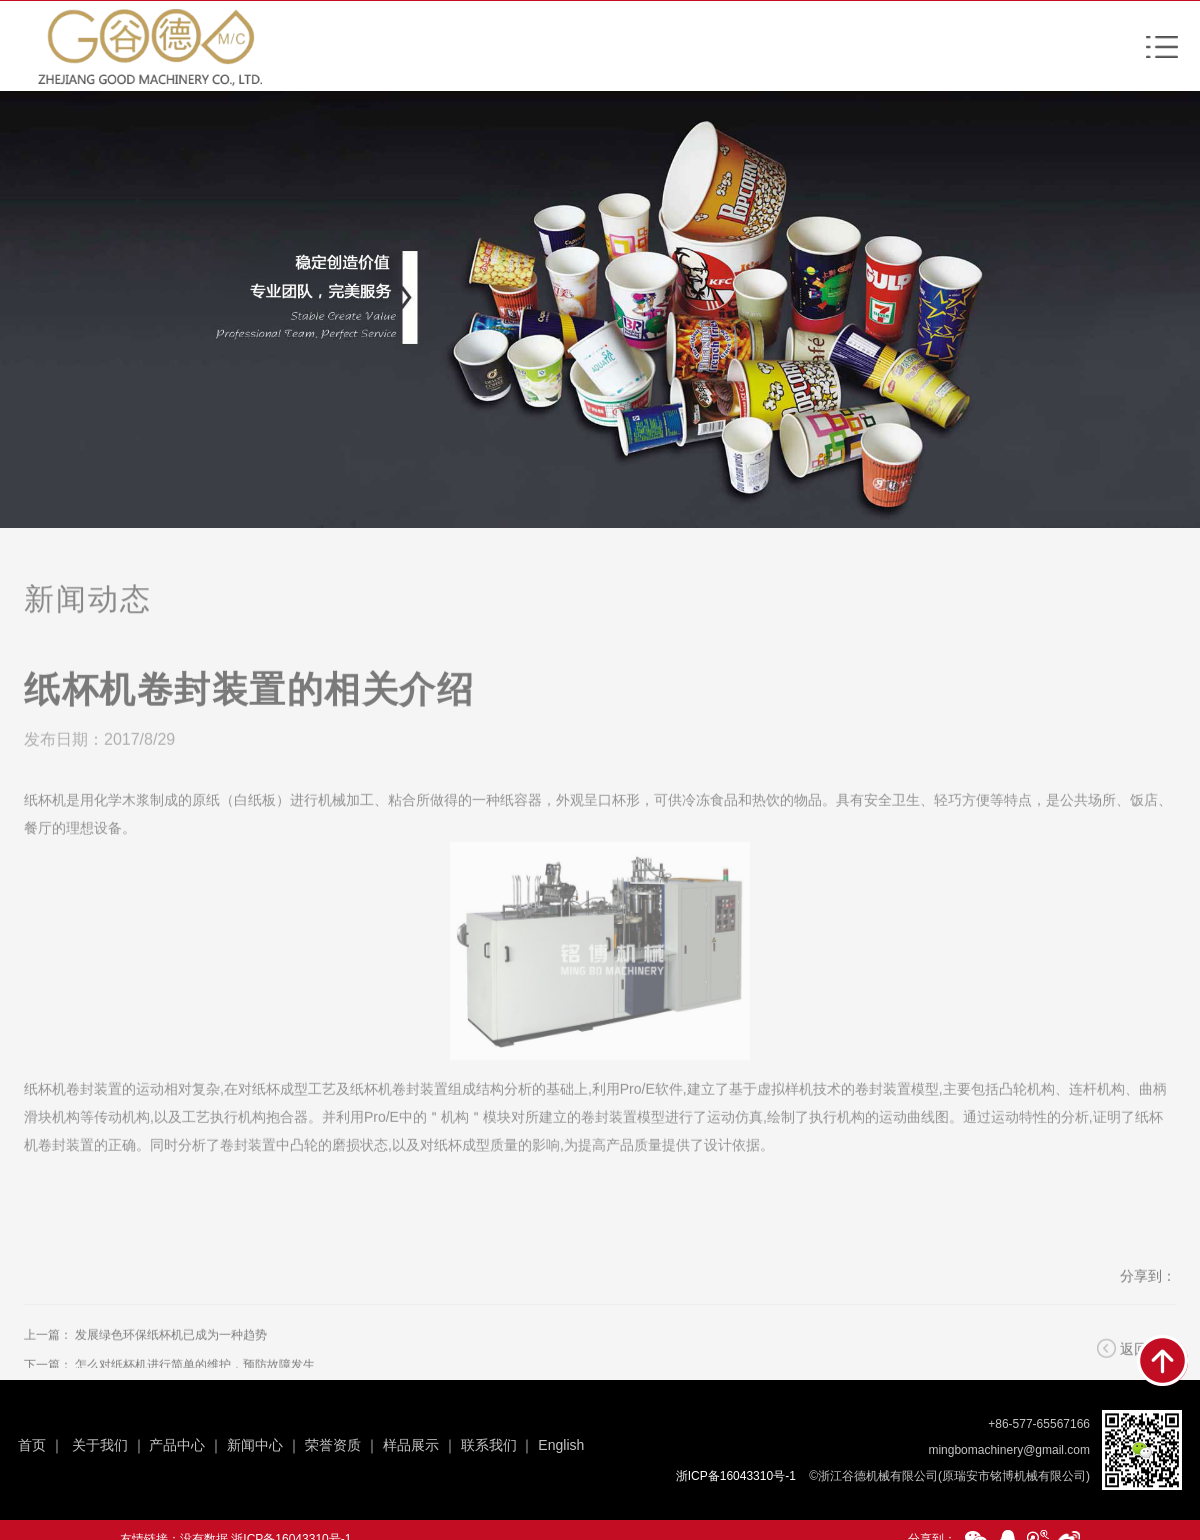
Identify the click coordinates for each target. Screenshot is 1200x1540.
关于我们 (100, 1445)
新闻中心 (255, 1445)
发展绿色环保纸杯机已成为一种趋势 (171, 1357)
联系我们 (489, 1445)
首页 (32, 1445)
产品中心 (177, 1445)
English (561, 1445)
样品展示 (411, 1445)
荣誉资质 (333, 1445)
